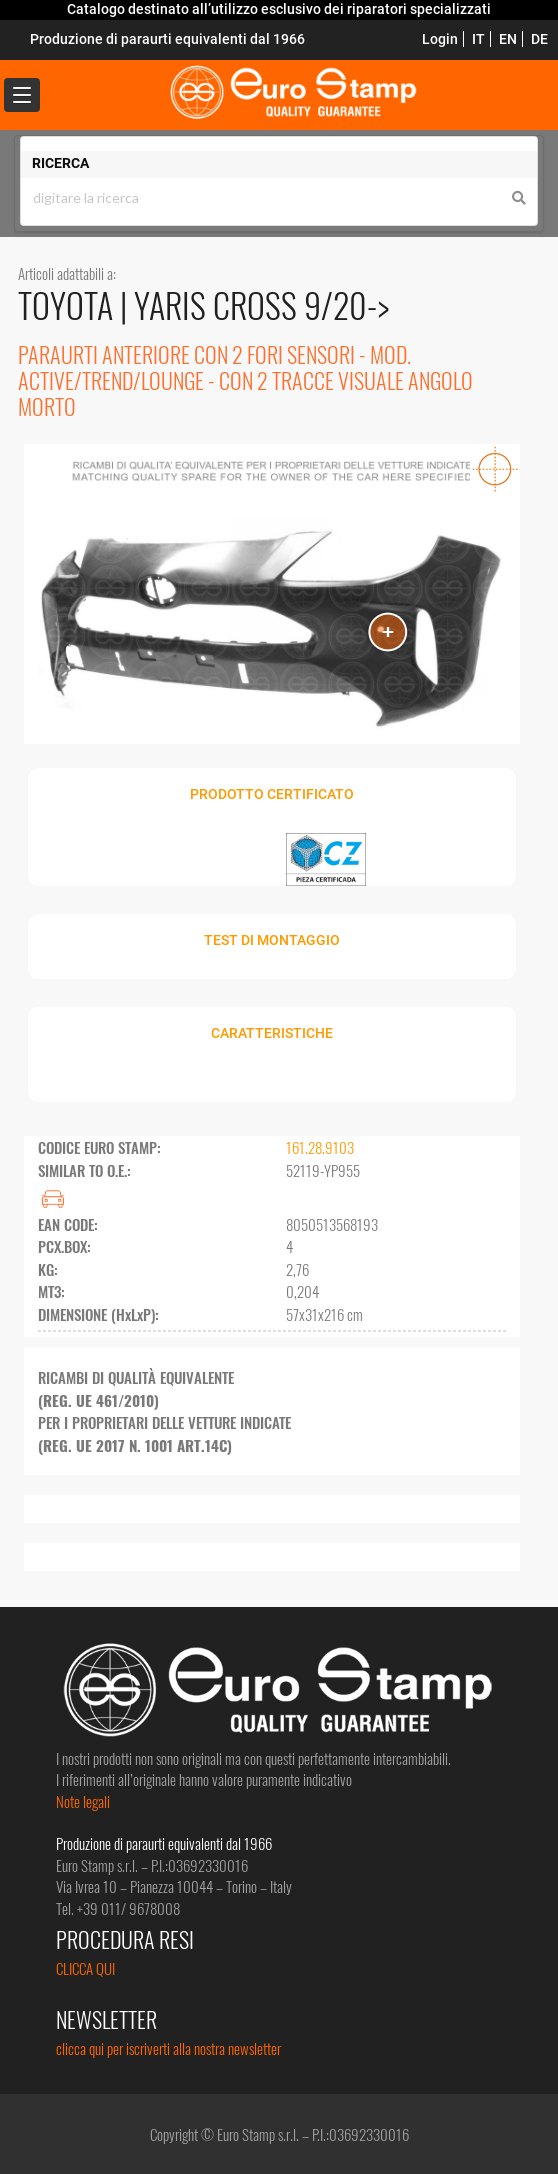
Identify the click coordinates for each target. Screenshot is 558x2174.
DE (539, 39)
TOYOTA (69, 304)
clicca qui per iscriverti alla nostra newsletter (168, 2048)
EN (508, 39)
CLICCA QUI (85, 1968)
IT (478, 39)
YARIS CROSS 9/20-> (261, 304)
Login (440, 39)
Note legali (83, 1801)
